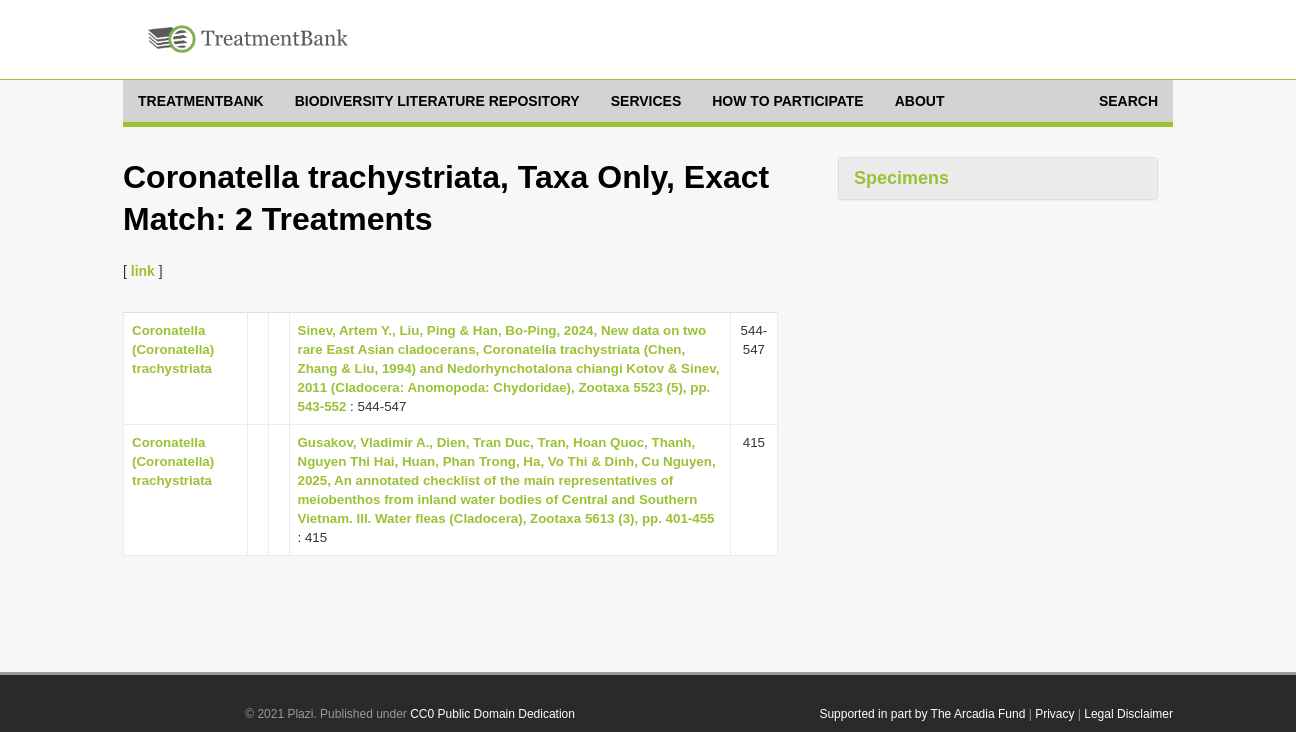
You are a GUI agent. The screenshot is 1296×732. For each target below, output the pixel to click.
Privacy (1054, 714)
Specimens (901, 178)
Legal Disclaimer (1128, 714)
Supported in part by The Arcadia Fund (922, 714)
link (143, 271)
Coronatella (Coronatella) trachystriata (173, 349)
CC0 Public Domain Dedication (492, 714)
